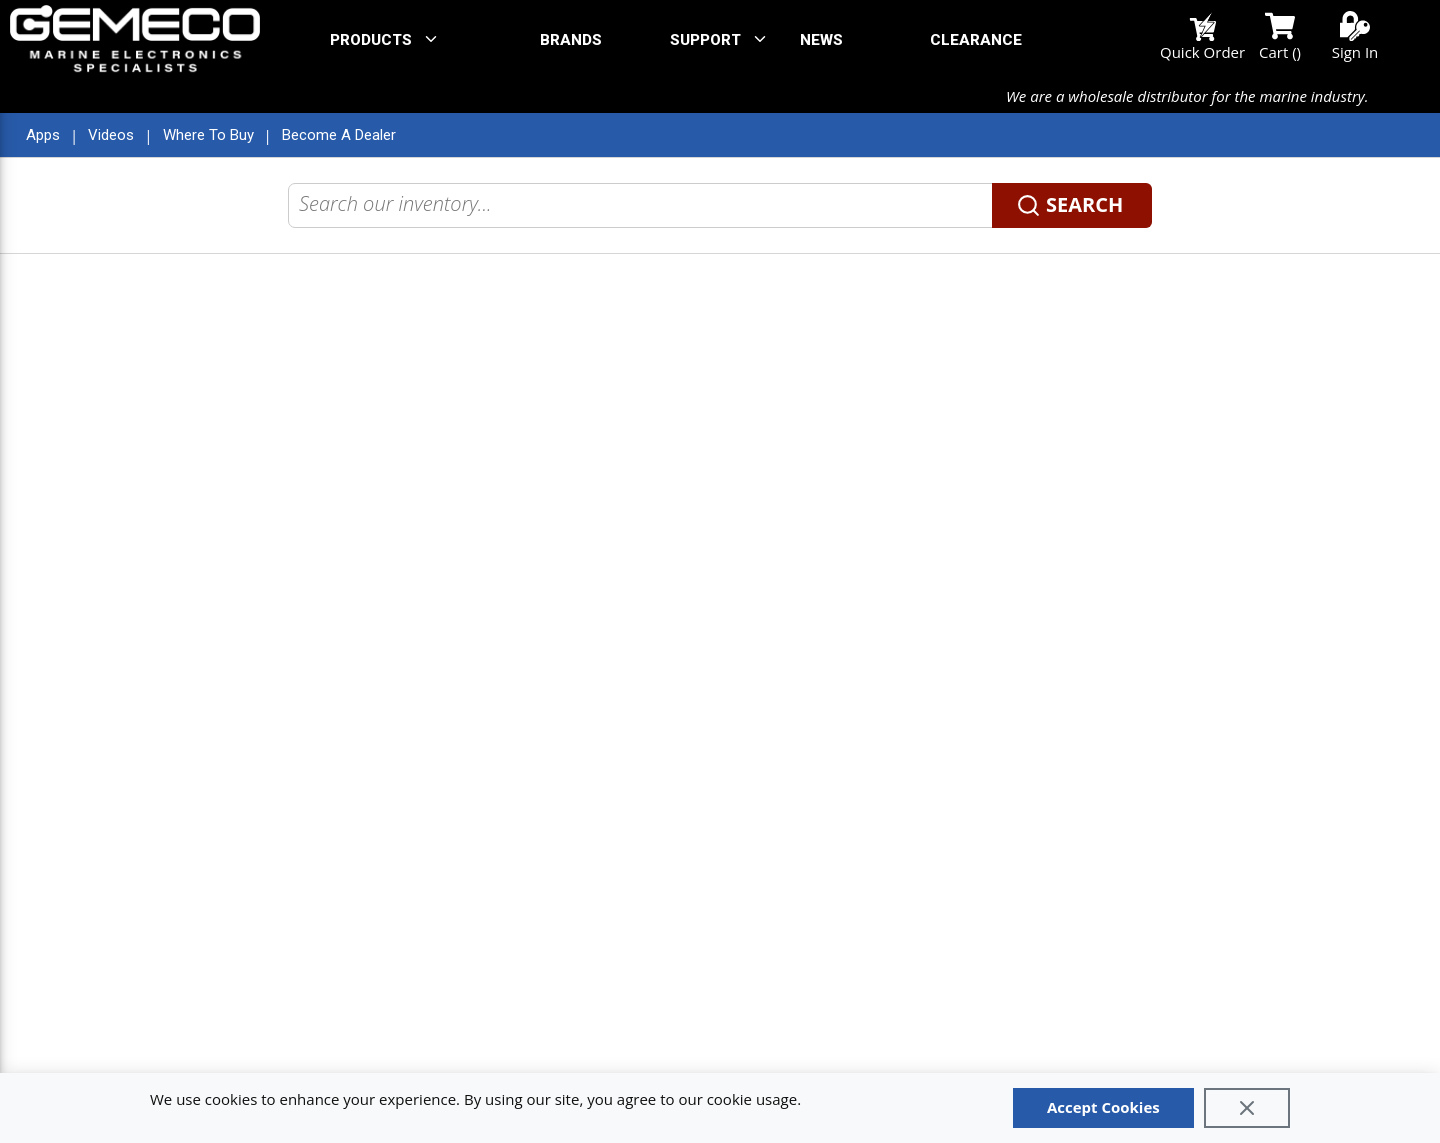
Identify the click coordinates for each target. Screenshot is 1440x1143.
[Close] (1247, 1108)
